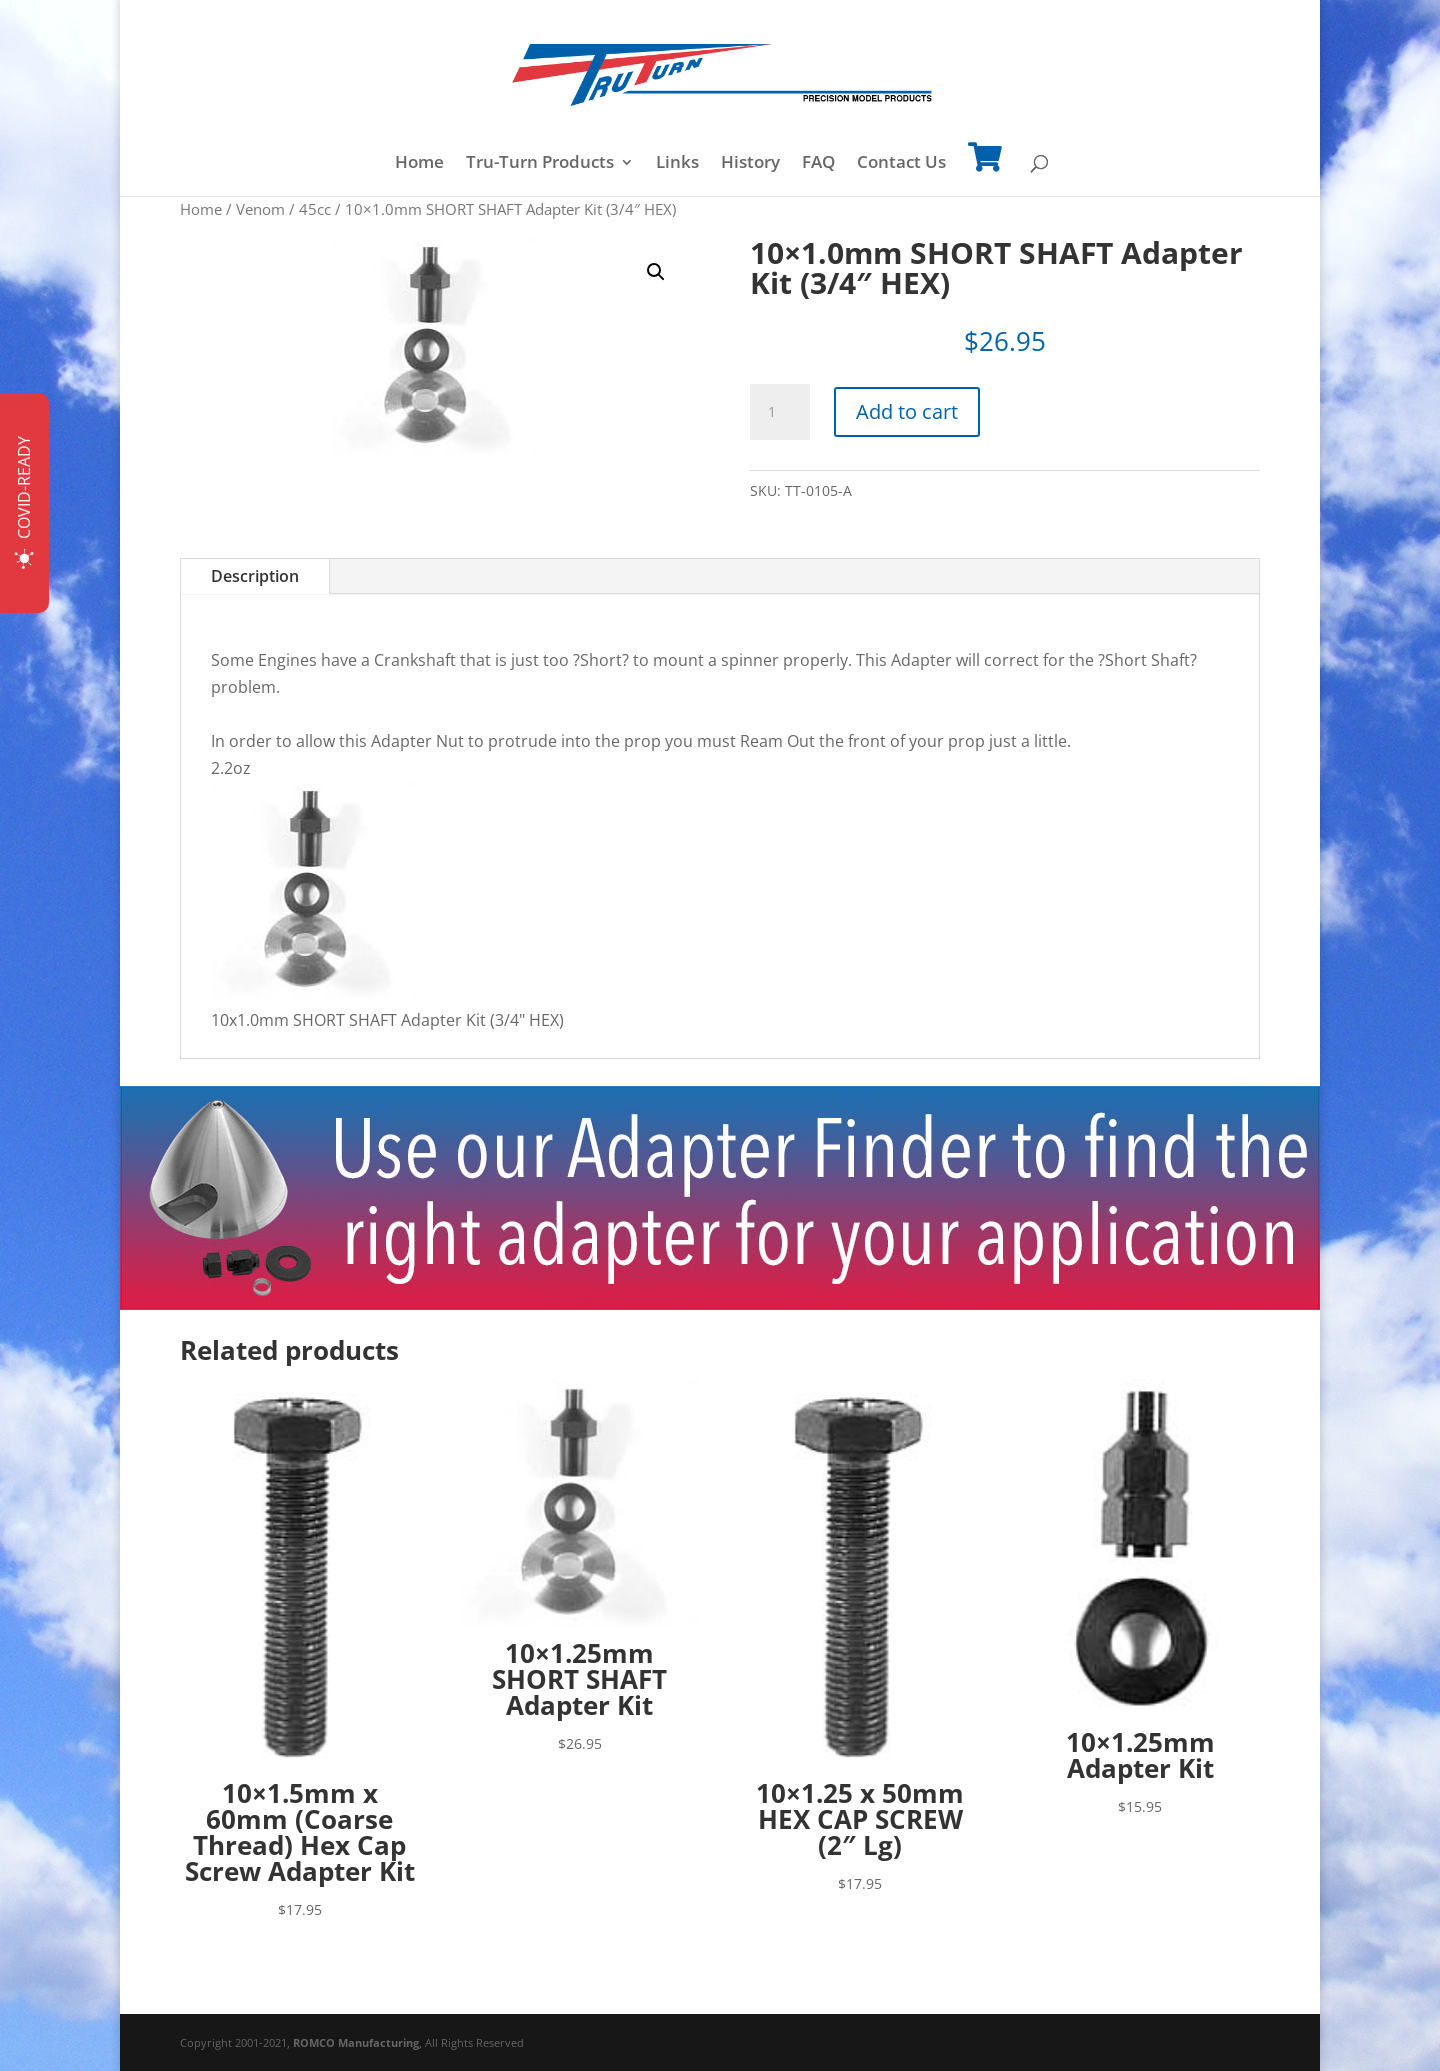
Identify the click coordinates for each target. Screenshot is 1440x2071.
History (750, 164)
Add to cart (907, 411)
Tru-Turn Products (540, 164)
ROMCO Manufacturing (356, 2042)
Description (255, 576)
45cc (315, 209)
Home (419, 164)
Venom (260, 209)
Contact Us (901, 164)
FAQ (818, 164)
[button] (656, 272)
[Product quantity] (780, 412)
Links (677, 164)
